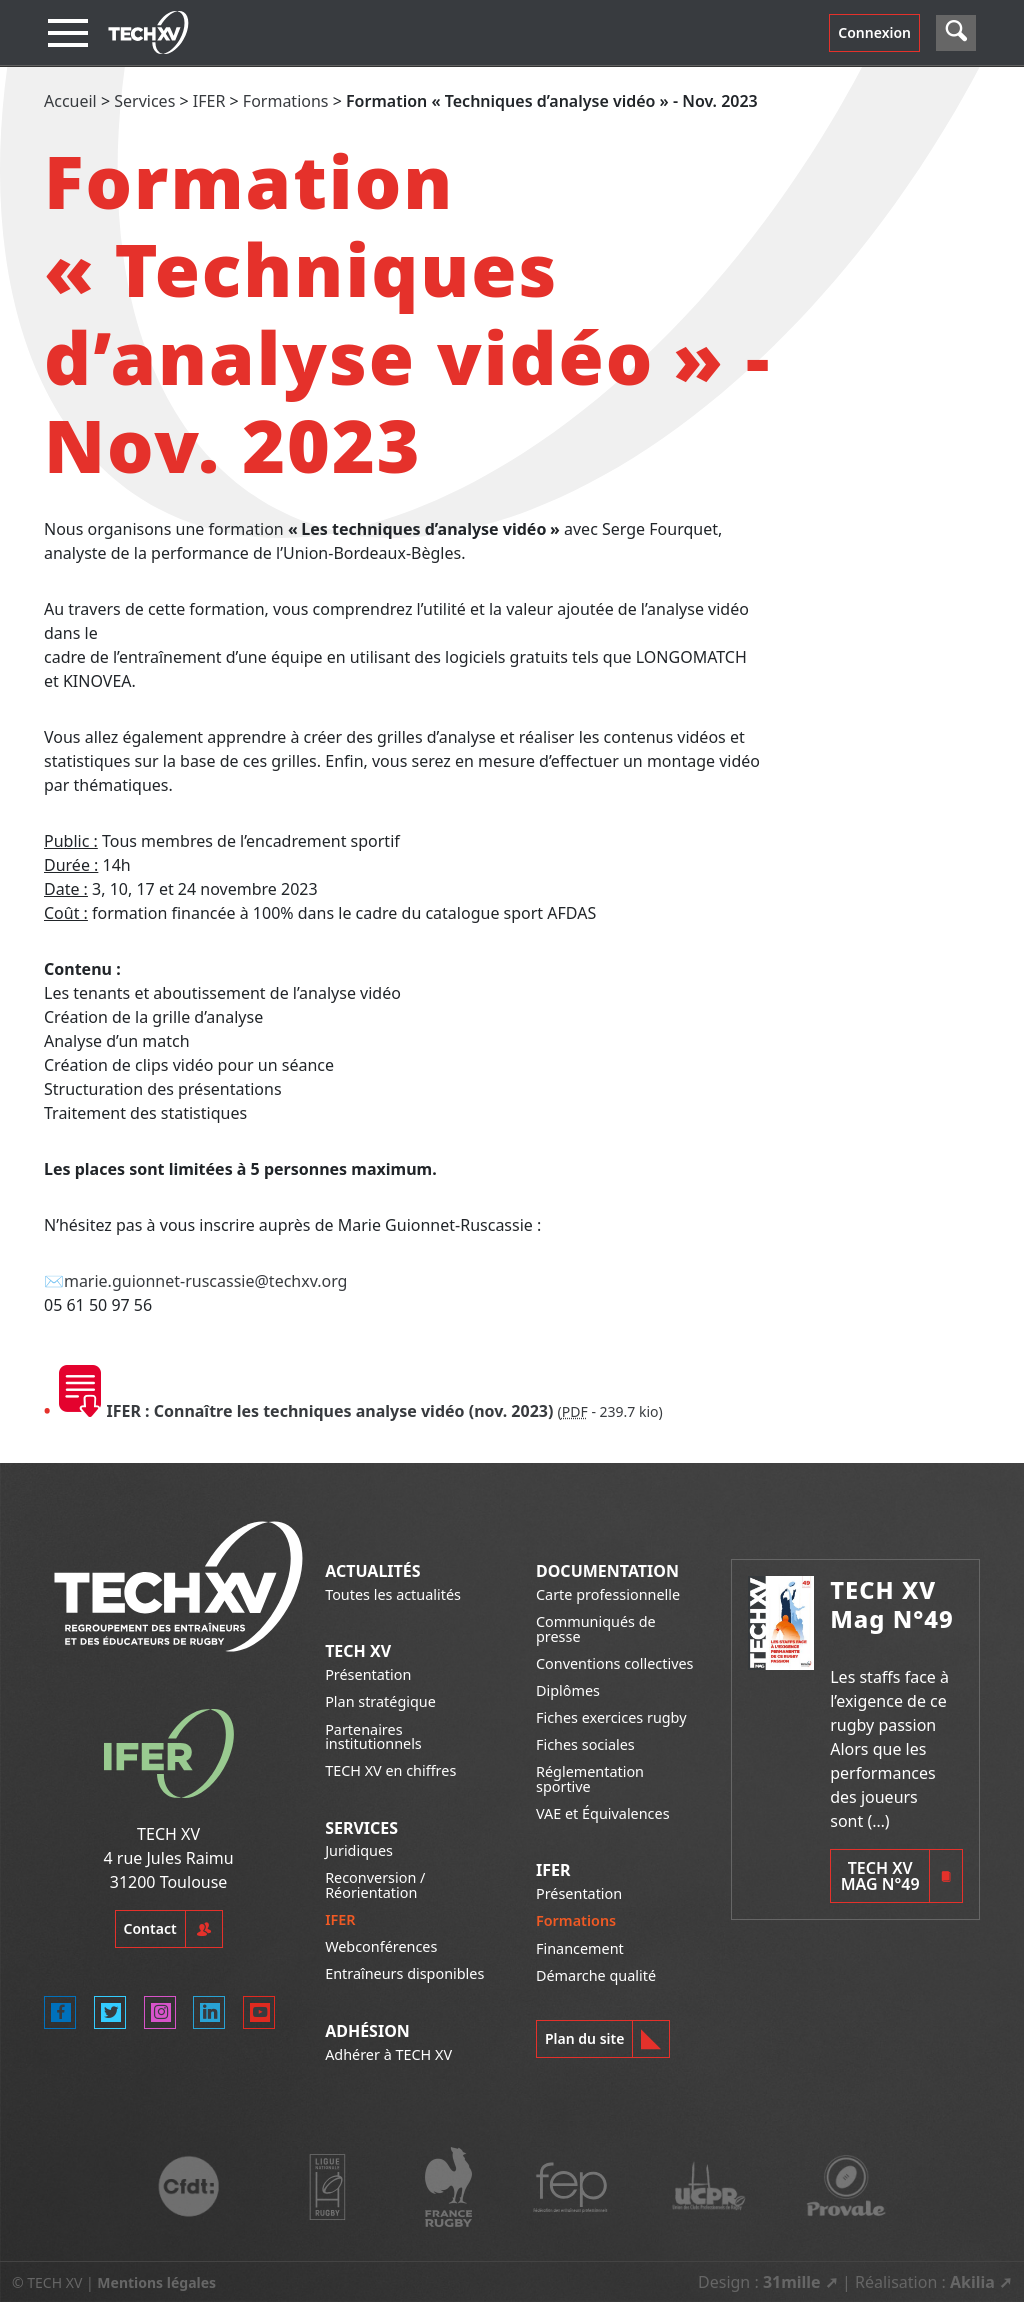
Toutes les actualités (393, 1594)
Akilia (972, 2282)
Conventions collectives (614, 1663)
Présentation (368, 1674)
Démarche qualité (596, 1975)
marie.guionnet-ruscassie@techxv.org (206, 1281)
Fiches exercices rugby (611, 1717)
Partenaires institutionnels (373, 1736)
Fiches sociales (585, 1744)
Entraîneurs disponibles (404, 1973)
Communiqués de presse (596, 1628)
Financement (580, 1948)
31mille (792, 2282)
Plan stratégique (380, 1701)
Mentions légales (156, 2282)
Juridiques (359, 1850)
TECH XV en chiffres (390, 1770)
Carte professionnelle (608, 1594)
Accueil (70, 101)
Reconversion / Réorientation (375, 1884)
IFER (209, 101)
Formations (286, 101)
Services (144, 101)
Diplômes (568, 1690)
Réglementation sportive (590, 1778)
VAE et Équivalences (603, 1813)
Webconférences (381, 1946)
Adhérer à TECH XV (388, 2054)
